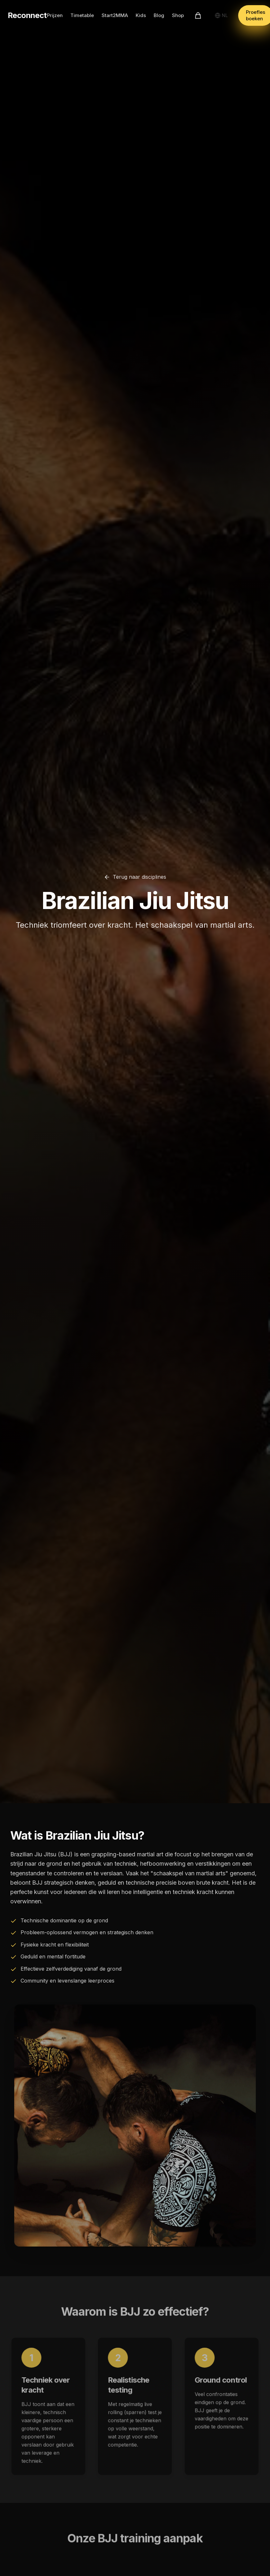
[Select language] (221, 15)
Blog (159, 15)
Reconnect (27, 15)
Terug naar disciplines (135, 877)
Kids (141, 15)
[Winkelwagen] (198, 15)
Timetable (82, 15)
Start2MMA (115, 15)
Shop (178, 15)
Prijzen (55, 15)
